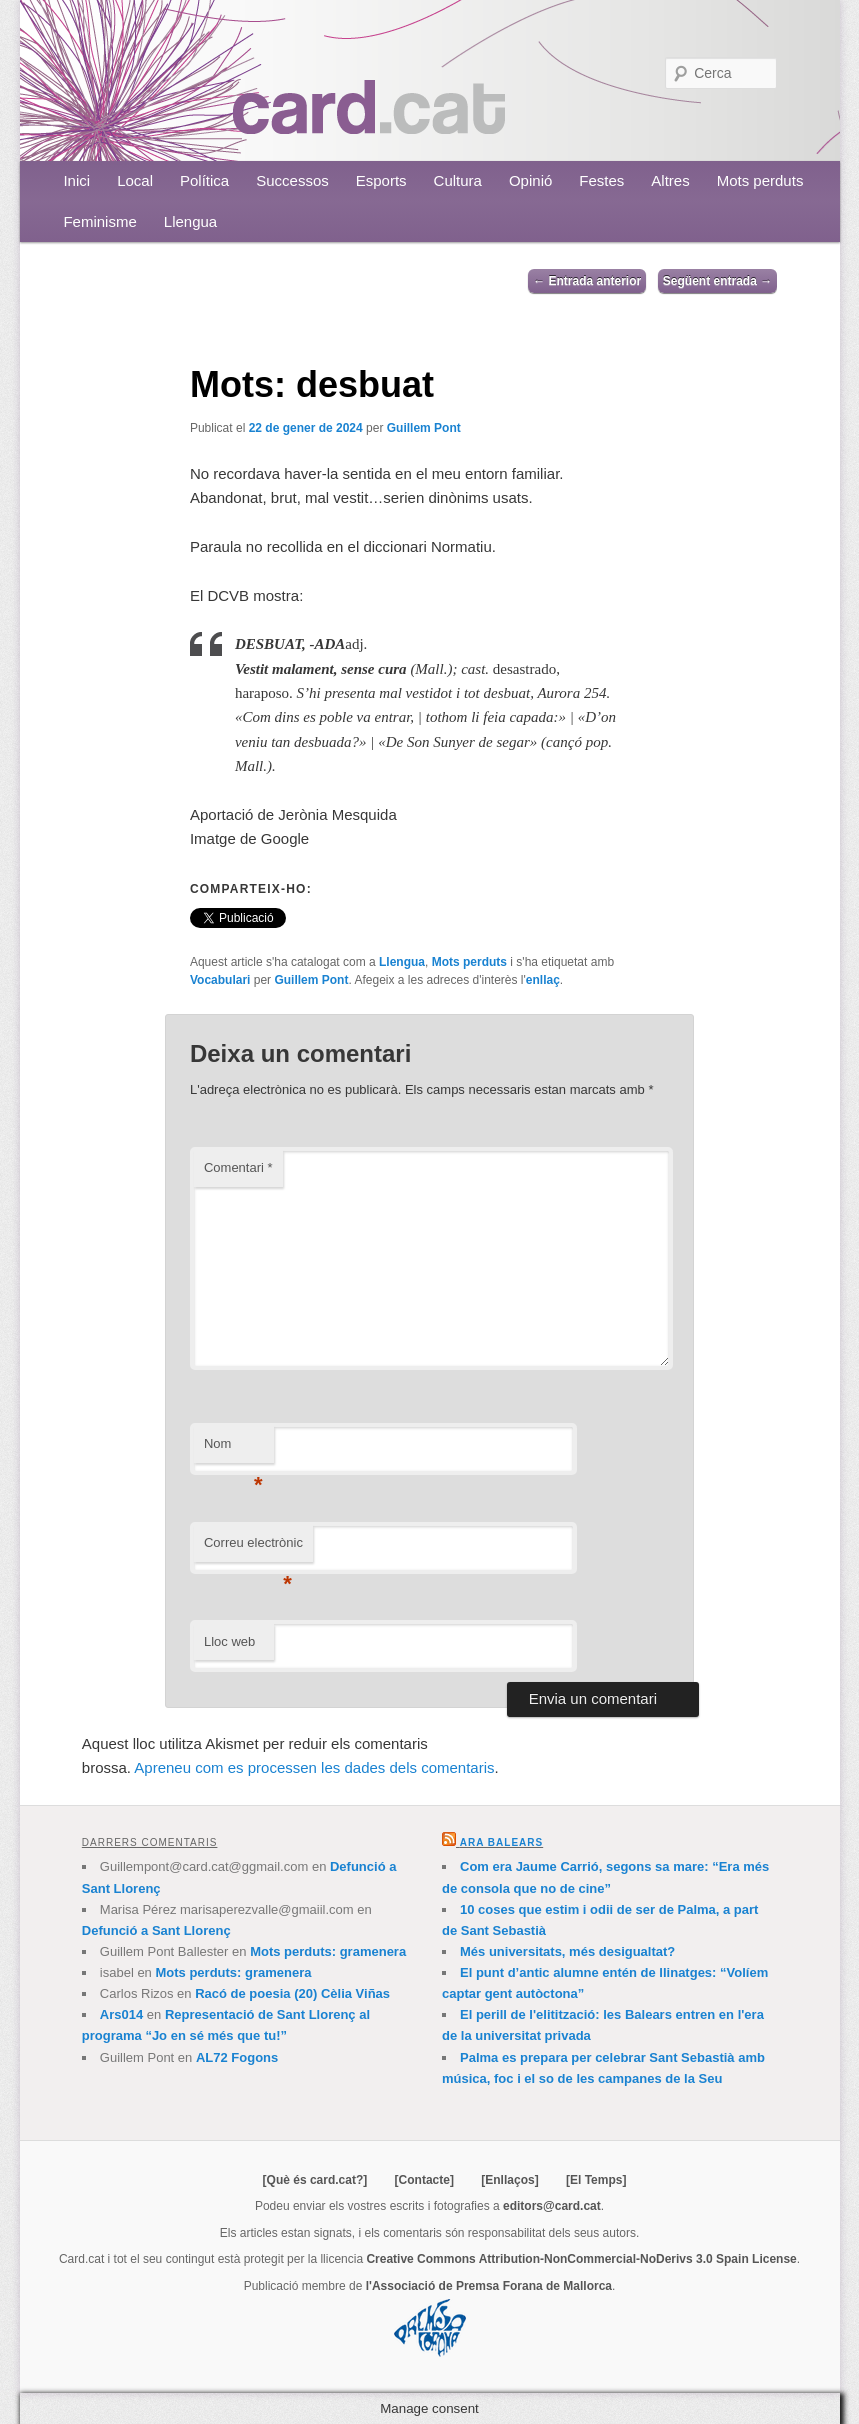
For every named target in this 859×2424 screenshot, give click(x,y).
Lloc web (229, 1641)
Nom (233, 1449)
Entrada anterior (587, 281)
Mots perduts (760, 180)
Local (135, 180)
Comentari (238, 1167)
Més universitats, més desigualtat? (567, 1951)
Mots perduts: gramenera (328, 1951)
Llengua (190, 221)
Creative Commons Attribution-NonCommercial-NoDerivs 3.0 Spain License (581, 2259)
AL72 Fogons (237, 2057)
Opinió (530, 180)
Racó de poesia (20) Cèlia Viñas (292, 1993)
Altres (670, 180)
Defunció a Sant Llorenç (156, 1930)
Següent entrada (717, 281)
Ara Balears (501, 1842)
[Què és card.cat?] (315, 2180)
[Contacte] (424, 2180)
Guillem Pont (424, 428)
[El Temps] (596, 2180)
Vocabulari (220, 980)
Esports (381, 180)
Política (204, 180)
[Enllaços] (509, 2180)
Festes (601, 180)
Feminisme (99, 221)
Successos (292, 180)
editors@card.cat (552, 2206)
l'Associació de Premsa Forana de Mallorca (489, 2286)
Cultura (458, 180)
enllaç (543, 980)
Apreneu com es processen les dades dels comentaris (314, 1767)
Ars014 (121, 2014)
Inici (76, 180)
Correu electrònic (253, 1548)
